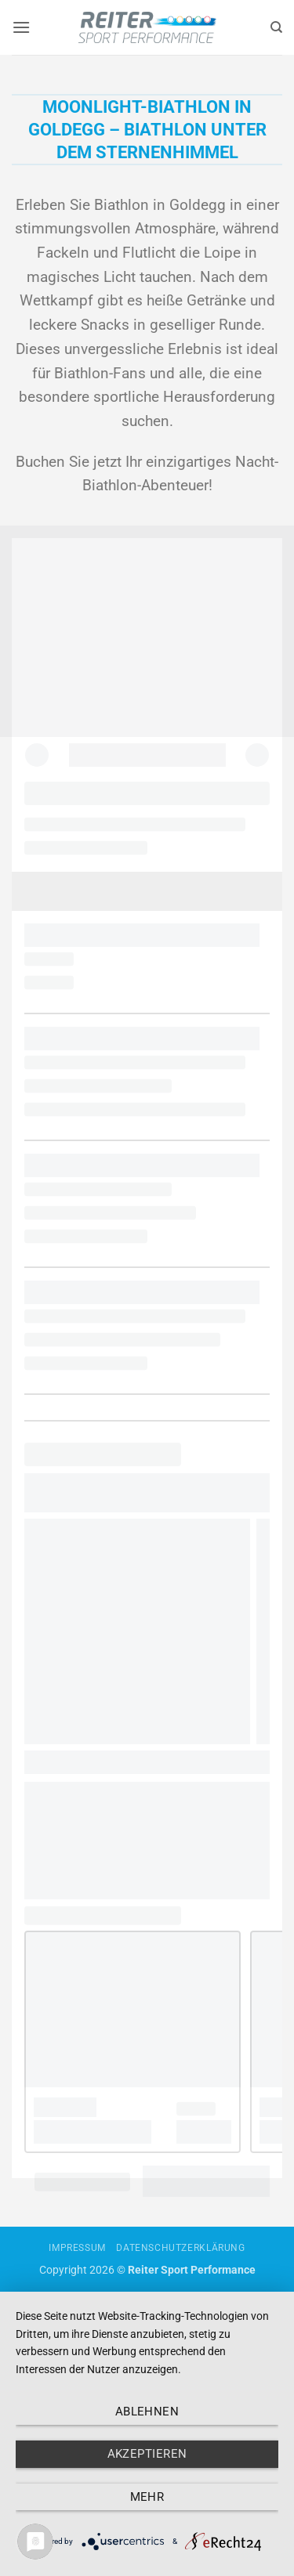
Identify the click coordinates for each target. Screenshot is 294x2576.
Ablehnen (147, 2411)
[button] (21, 27)
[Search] (276, 27)
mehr (147, 2497)
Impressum (77, 2247)
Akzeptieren (147, 2454)
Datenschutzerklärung (180, 2247)
